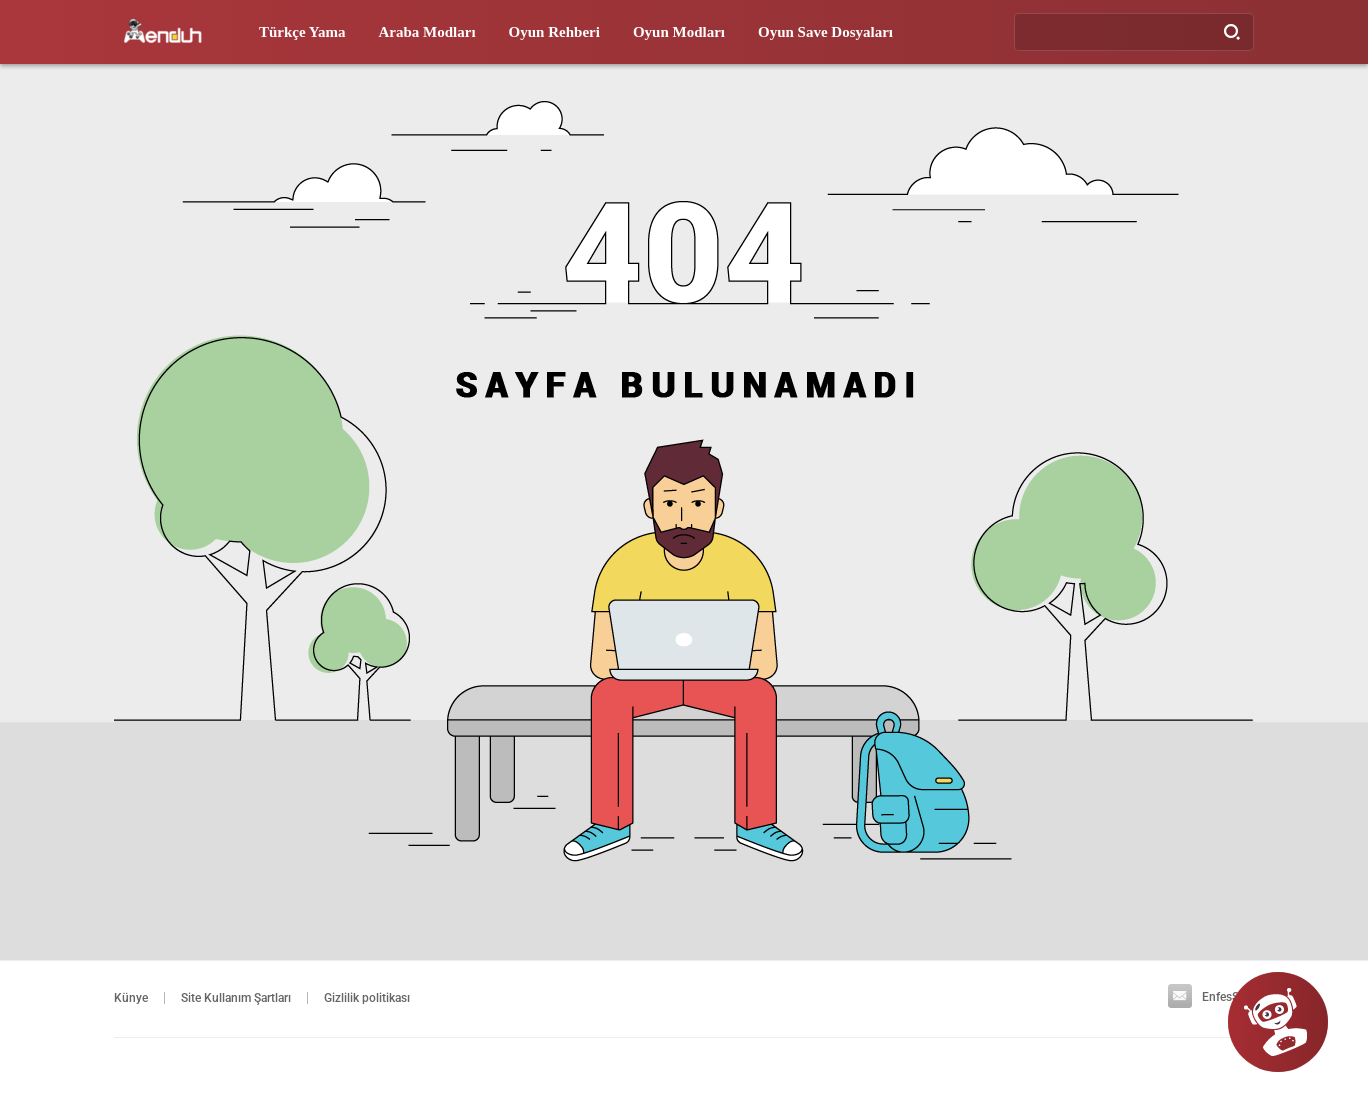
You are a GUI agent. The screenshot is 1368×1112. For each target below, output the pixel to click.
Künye (131, 998)
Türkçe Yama (302, 32)
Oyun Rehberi (554, 32)
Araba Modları (427, 32)
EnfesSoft (1211, 997)
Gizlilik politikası (367, 998)
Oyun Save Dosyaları (825, 32)
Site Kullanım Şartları (236, 998)
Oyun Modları (679, 32)
